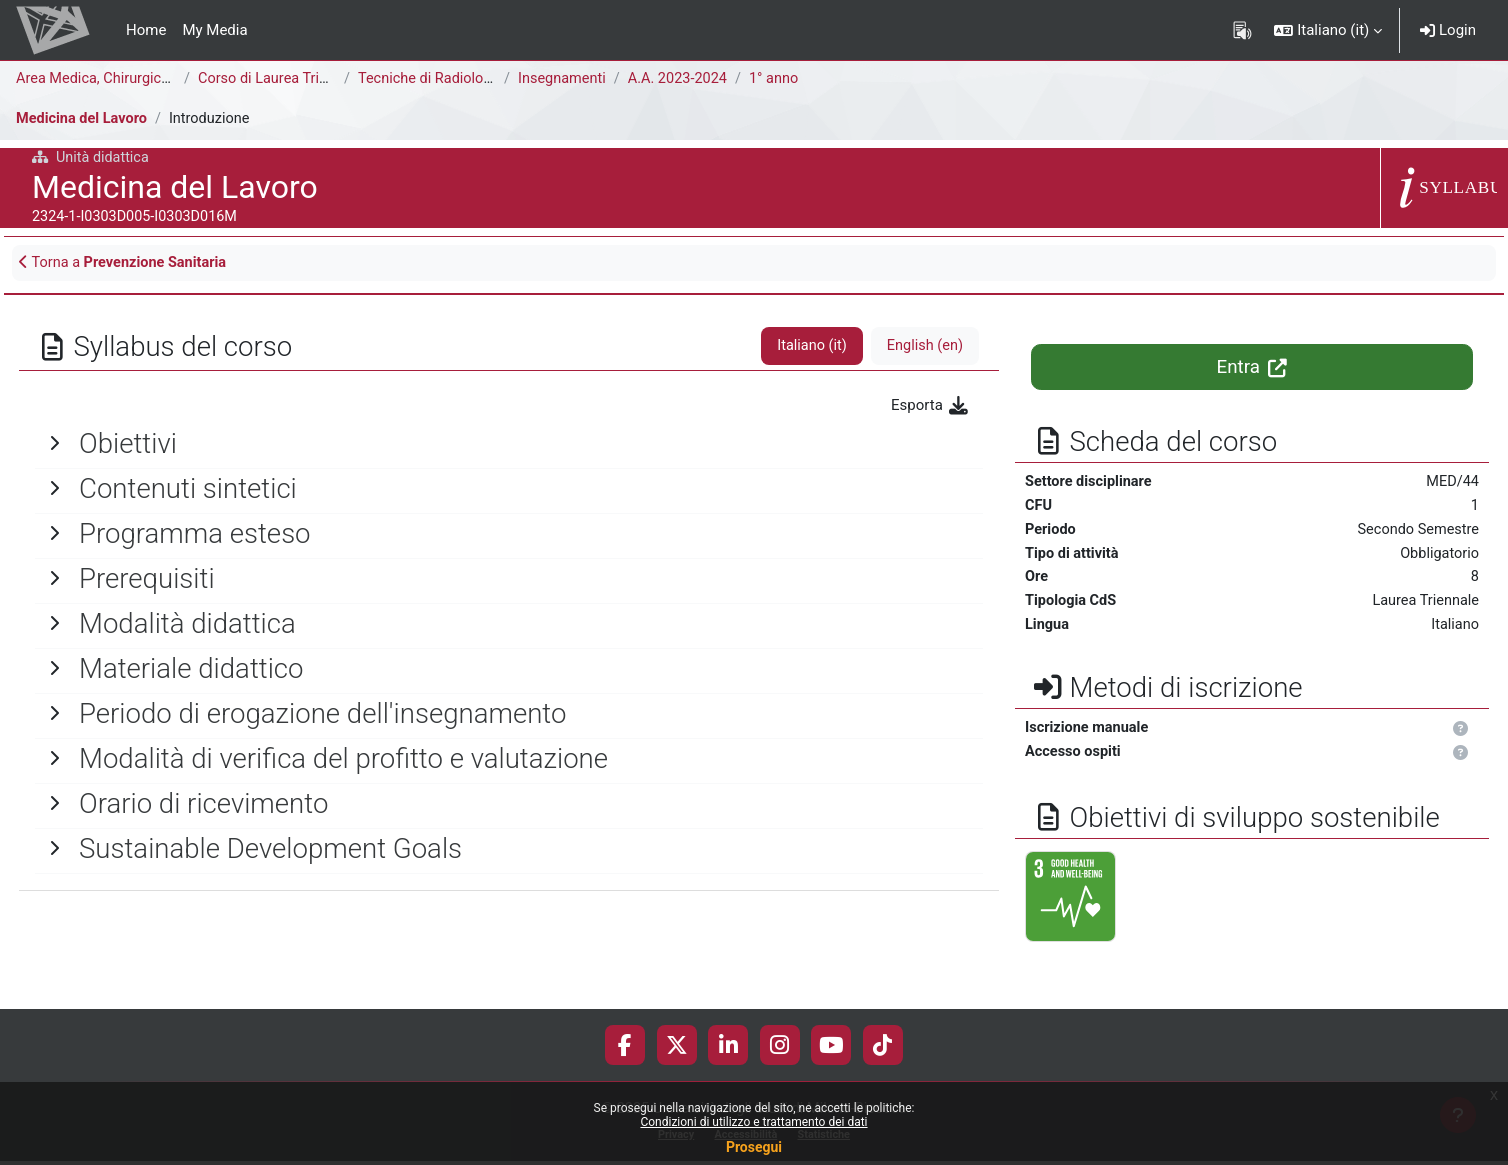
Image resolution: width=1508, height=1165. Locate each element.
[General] (509, 445)
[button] (1328, 30)
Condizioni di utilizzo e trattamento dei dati (753, 1122)
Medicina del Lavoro (84, 119)
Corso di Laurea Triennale (283, 79)
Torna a (127, 264)
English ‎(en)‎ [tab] (923, 348)
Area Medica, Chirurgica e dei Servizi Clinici (159, 79)
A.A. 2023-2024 (682, 79)
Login (1448, 30)
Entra (1252, 369)
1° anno (781, 79)
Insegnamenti (563, 79)
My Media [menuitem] (214, 30)
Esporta (930, 407)
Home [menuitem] (146, 30)
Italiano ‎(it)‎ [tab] (808, 348)
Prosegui (754, 1147)
